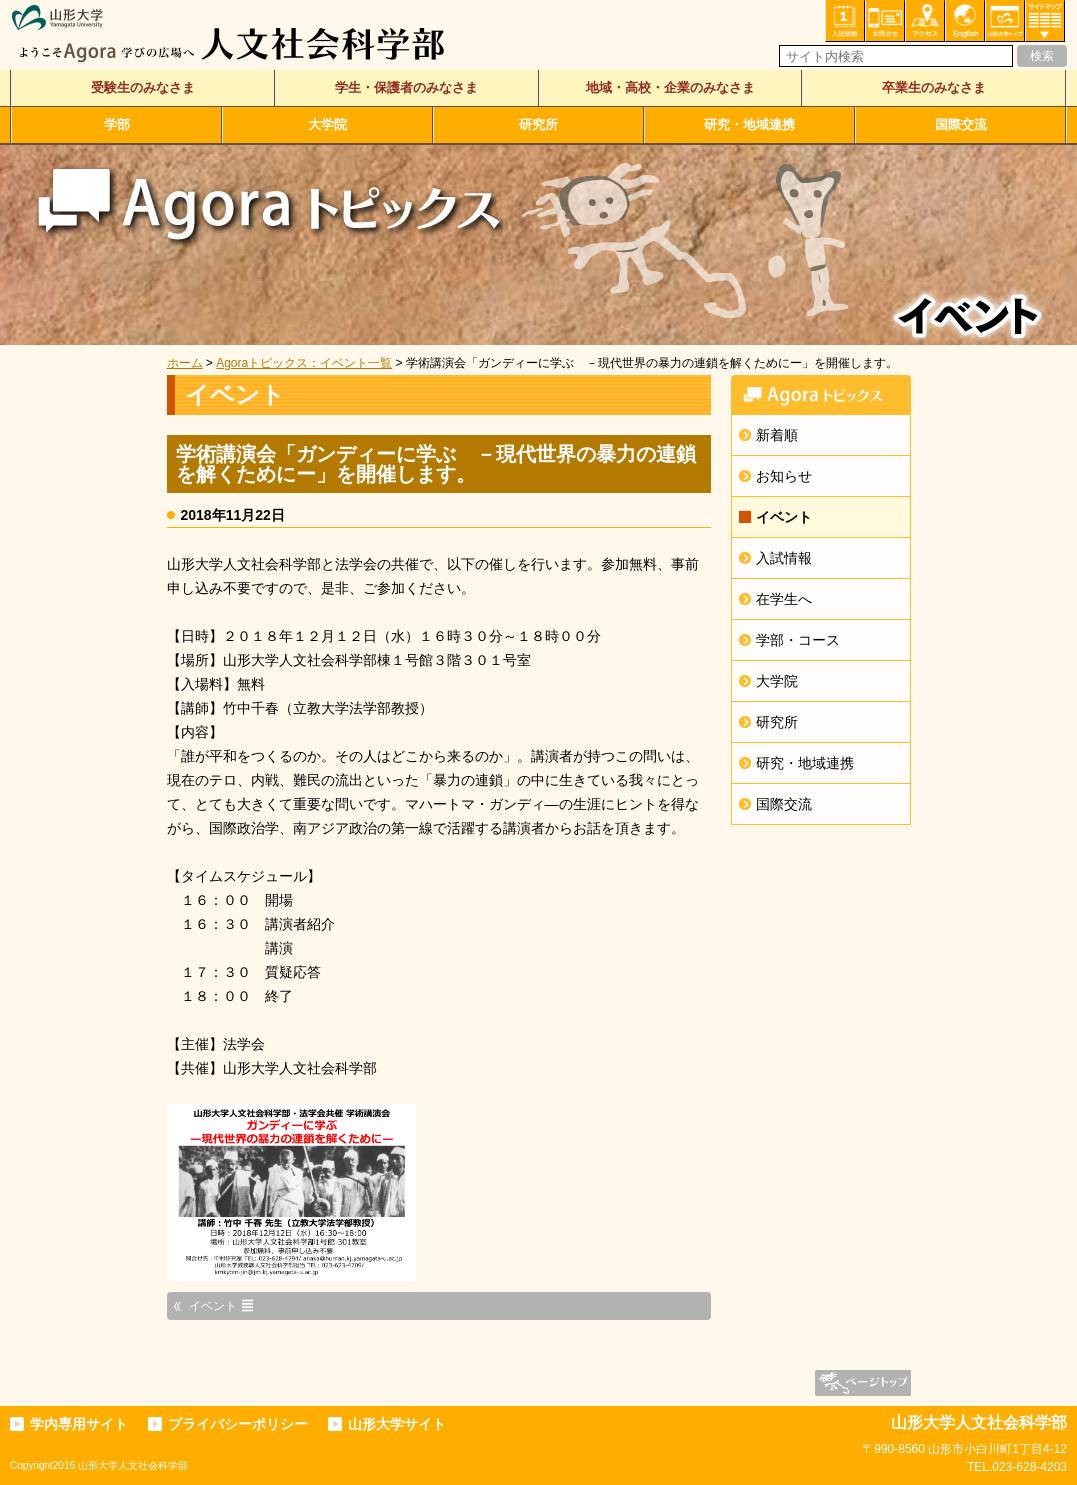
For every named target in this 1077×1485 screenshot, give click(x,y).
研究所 (538, 124)
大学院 (327, 124)
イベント (784, 517)
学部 (117, 124)
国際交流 (961, 124)
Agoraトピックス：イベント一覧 (304, 363)
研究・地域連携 (749, 124)
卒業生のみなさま (934, 87)
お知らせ (784, 476)
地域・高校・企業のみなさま (670, 87)
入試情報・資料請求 (845, 21)
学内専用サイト (79, 1424)
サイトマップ (1045, 21)
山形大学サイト (397, 1424)
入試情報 (784, 558)
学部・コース (798, 640)
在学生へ (784, 599)
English (965, 21)
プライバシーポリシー (238, 1424)
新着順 (777, 435)
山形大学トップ (1005, 21)
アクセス (925, 21)
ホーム (185, 363)
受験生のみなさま (143, 87)
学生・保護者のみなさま (406, 87)
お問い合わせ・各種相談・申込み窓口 (885, 21)
